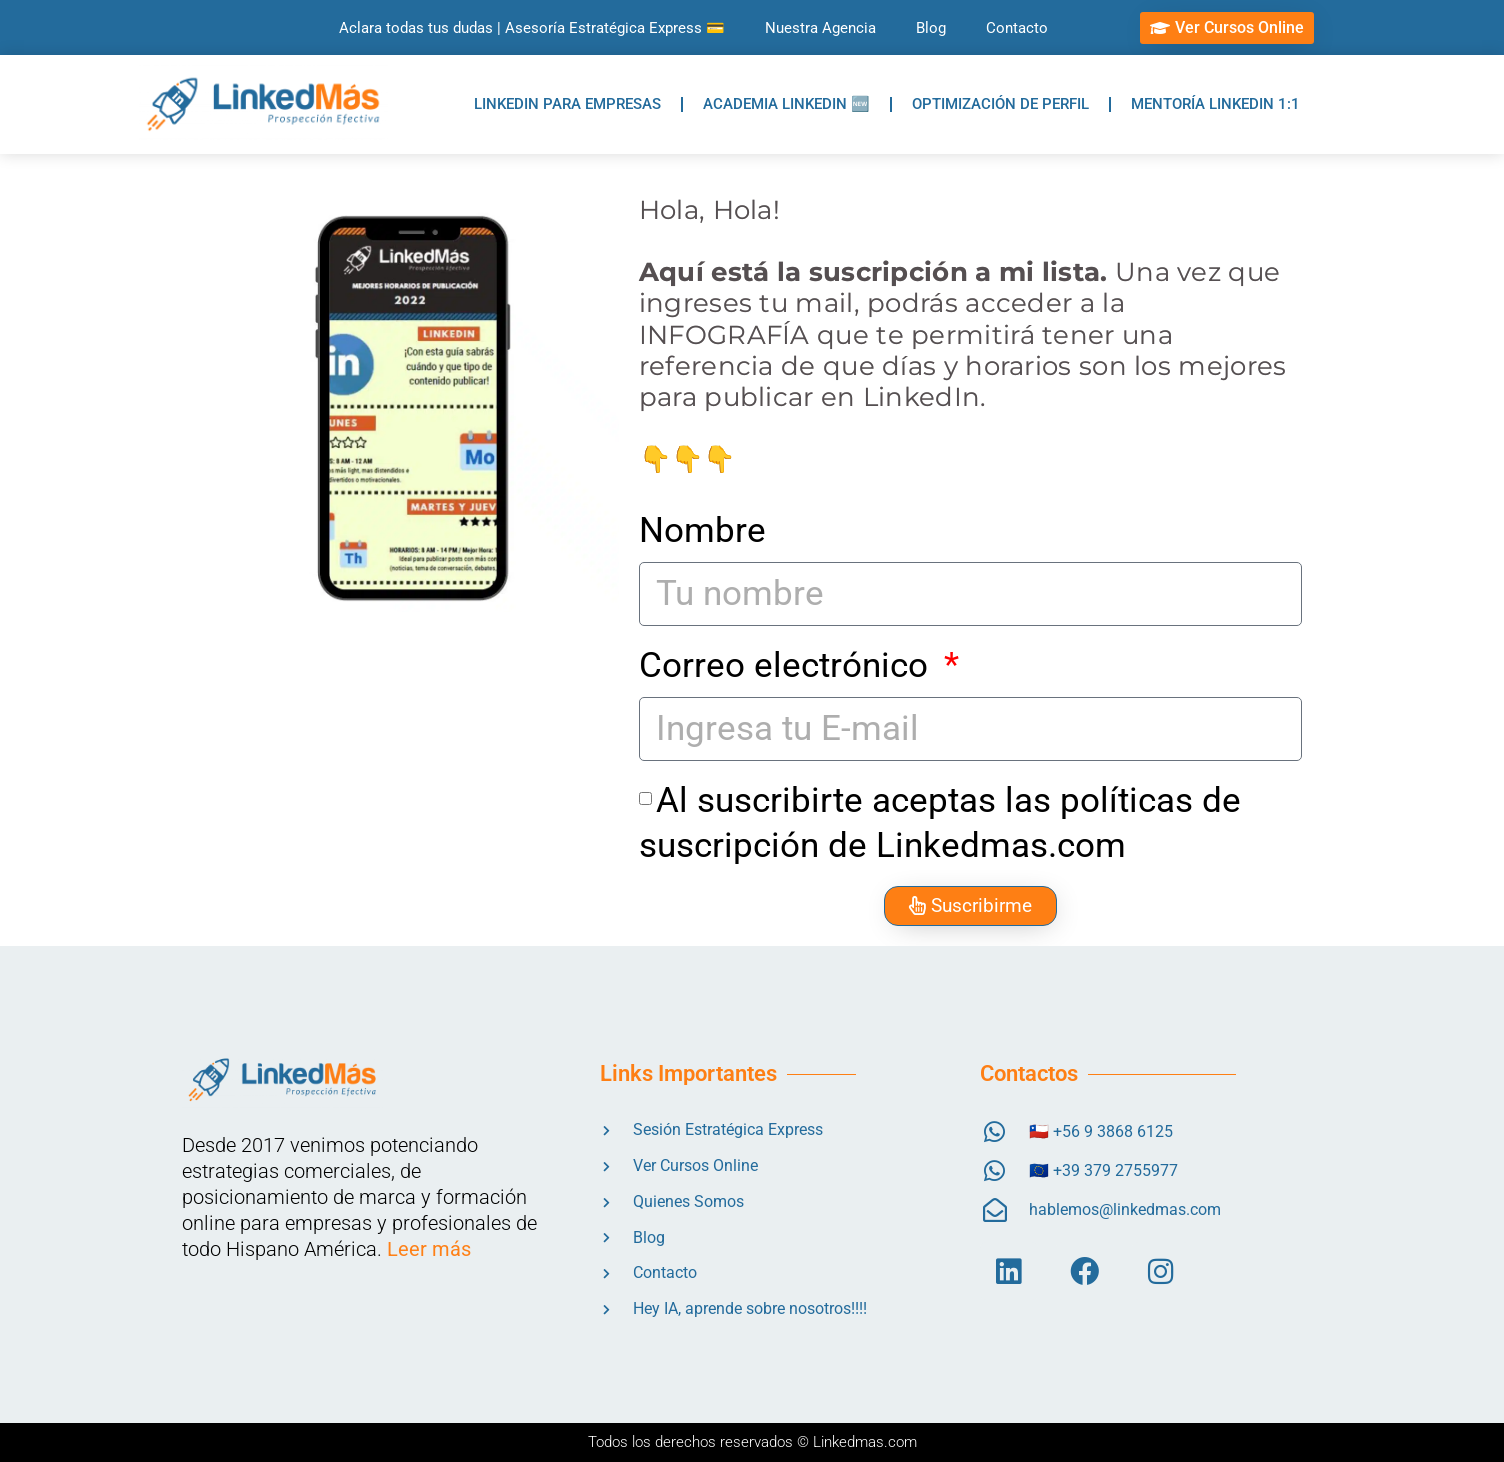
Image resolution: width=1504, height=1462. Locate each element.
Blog (931, 28)
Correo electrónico (788, 665)
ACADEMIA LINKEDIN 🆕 (786, 104)
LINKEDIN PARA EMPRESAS (567, 104)
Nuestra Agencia (820, 28)
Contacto (1017, 28)
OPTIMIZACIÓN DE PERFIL (1000, 104)
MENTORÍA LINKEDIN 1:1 (1215, 104)
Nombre (702, 530)
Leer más (429, 1249)
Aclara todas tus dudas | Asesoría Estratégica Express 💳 (532, 28)
